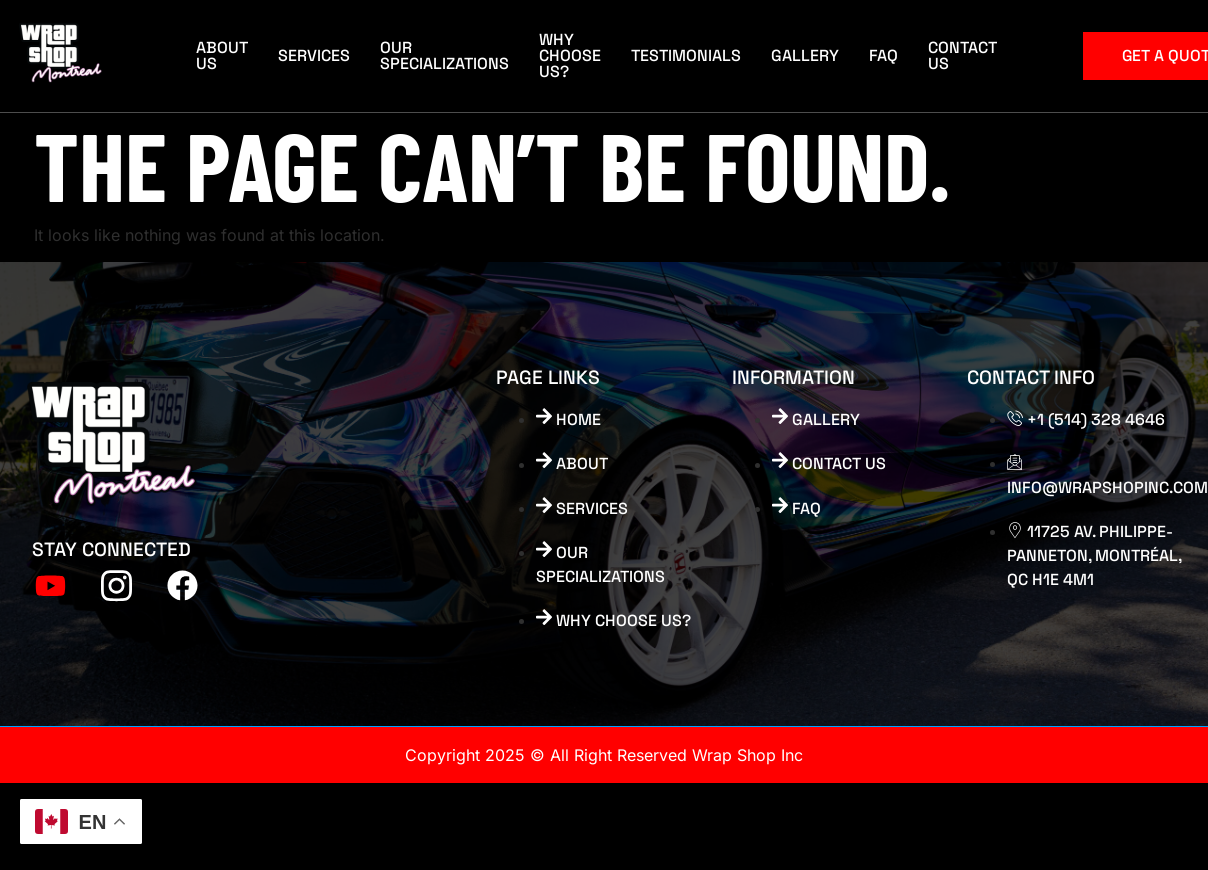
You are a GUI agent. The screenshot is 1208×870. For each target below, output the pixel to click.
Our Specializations (444, 55)
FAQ (883, 55)
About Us (222, 55)
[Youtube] (50, 579)
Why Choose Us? (570, 55)
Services (314, 55)
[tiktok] (116, 579)
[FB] (182, 579)
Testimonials (686, 55)
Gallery (805, 55)
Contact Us (962, 55)
